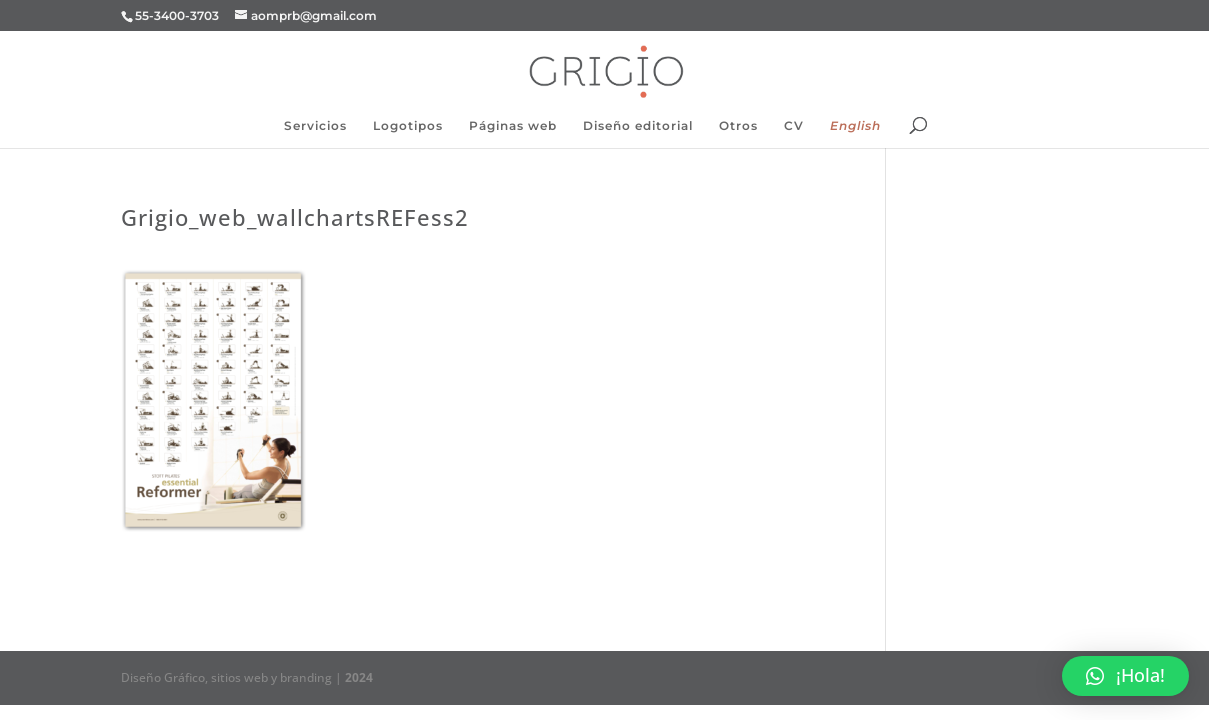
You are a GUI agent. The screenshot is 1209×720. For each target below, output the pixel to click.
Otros (738, 126)
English (855, 126)
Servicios (315, 126)
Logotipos (408, 126)
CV (794, 126)
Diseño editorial (638, 126)
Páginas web (513, 126)
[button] (1125, 676)
